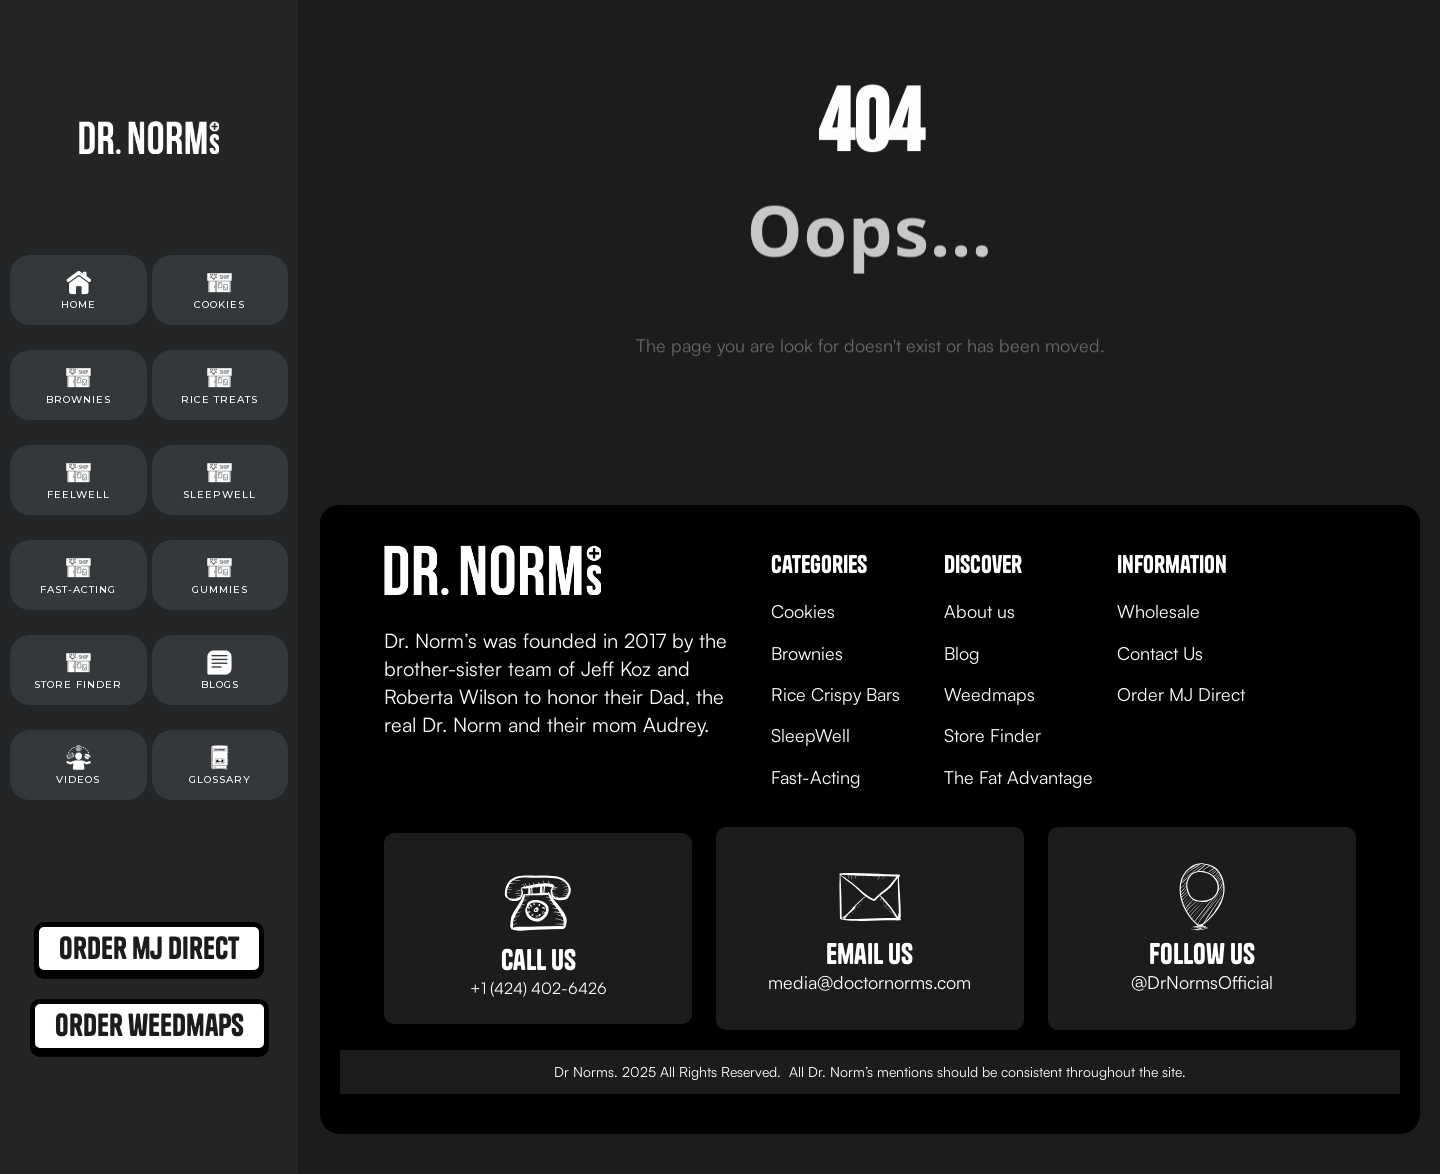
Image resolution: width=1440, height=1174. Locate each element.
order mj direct (149, 948)
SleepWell (810, 735)
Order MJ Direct (1181, 694)
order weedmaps (149, 1025)
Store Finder (992, 735)
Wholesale (1158, 611)
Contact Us (1160, 653)
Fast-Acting (816, 777)
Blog (962, 653)
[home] (149, 137)
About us (979, 611)
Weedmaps (989, 694)
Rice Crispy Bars (835, 694)
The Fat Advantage (1018, 777)
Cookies (803, 611)
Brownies (807, 653)
